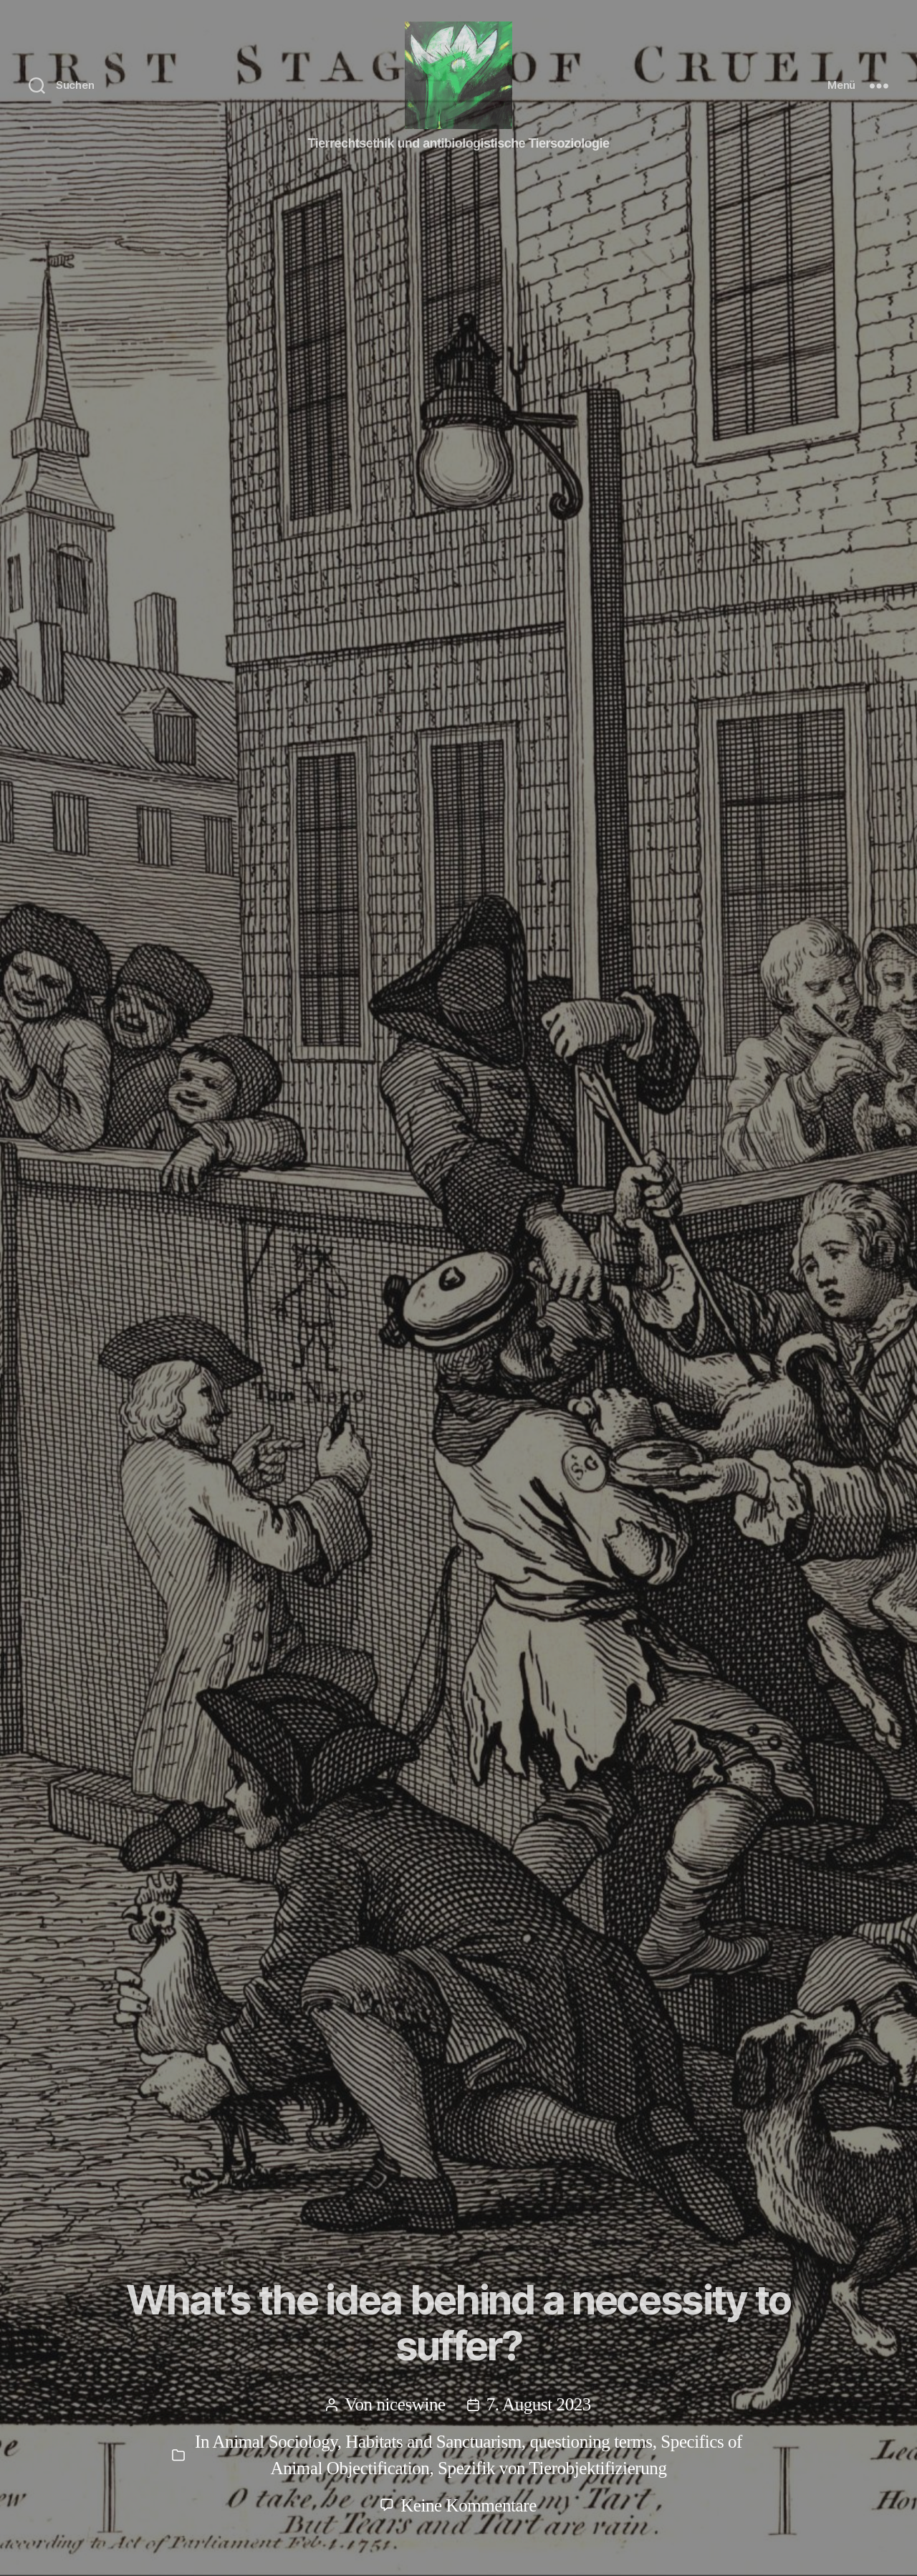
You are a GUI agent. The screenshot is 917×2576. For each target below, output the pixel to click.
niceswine (411, 2404)
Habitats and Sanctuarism (433, 2441)
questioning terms (590, 2441)
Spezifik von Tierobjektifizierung (552, 2468)
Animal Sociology (274, 2441)
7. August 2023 (538, 2404)
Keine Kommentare (468, 2505)
